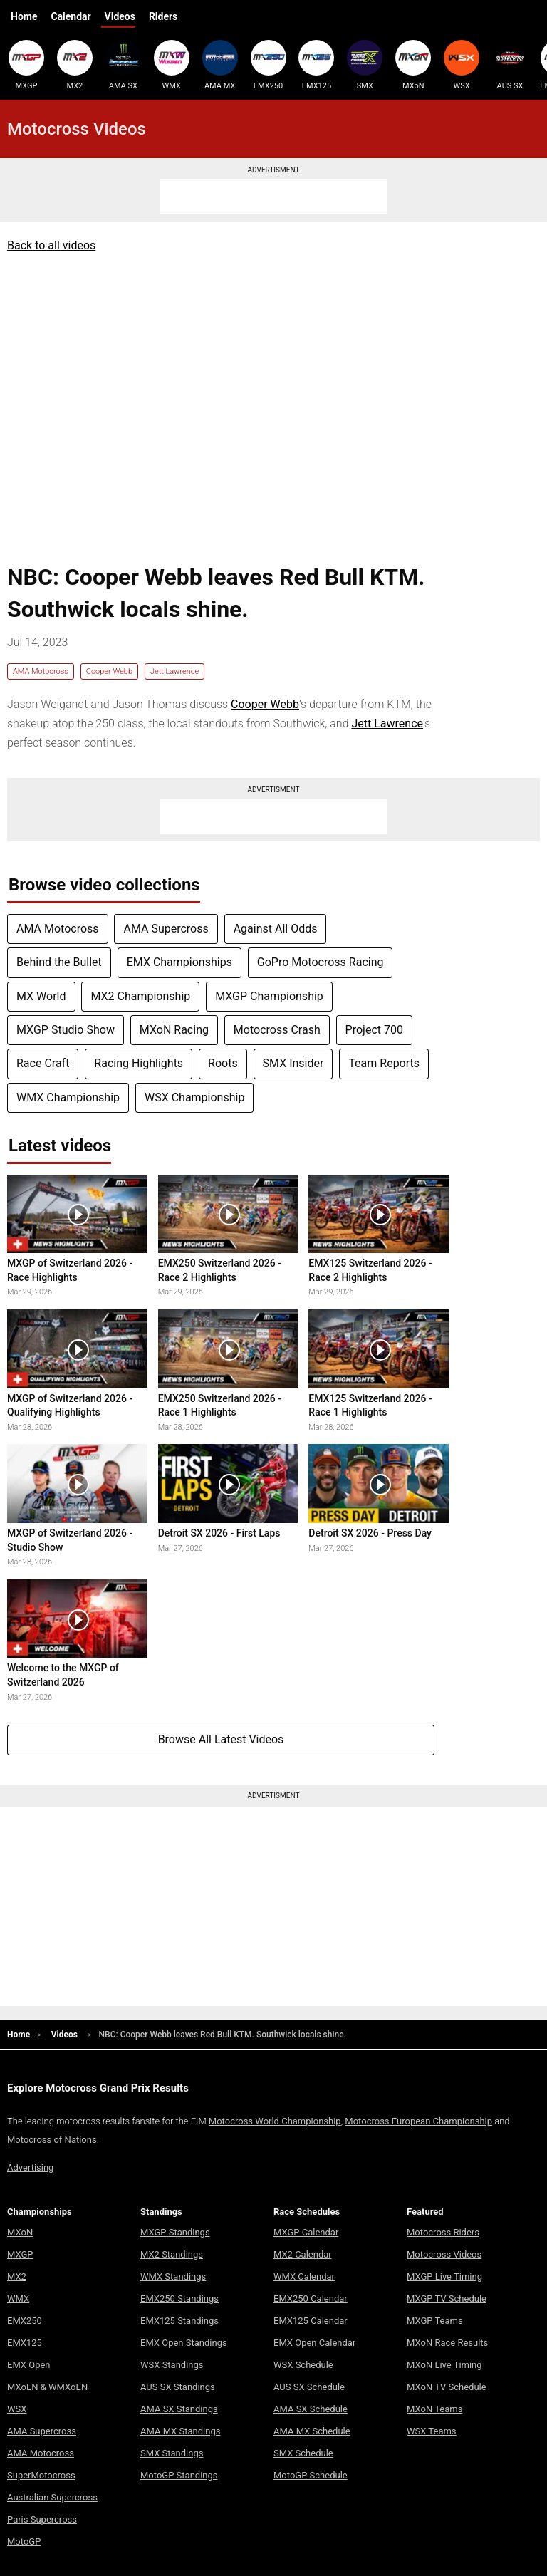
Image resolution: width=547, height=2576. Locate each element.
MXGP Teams (435, 2320)
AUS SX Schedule (309, 2387)
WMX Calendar (304, 2276)
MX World (41, 996)
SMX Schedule (303, 2453)
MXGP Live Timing (444, 2276)
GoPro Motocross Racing (320, 962)
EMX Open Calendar (314, 2342)
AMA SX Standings (179, 2409)
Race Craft (42, 1063)
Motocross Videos (444, 2254)
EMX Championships (179, 962)
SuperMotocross (41, 2475)
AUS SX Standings (177, 2387)
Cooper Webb (109, 671)
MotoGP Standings (179, 2475)
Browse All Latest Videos (221, 1739)
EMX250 (268, 64)
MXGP (26, 64)
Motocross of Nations (52, 2139)
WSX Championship (194, 1097)
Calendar (70, 16)
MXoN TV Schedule (446, 2387)
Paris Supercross (42, 2519)
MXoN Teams (434, 2409)
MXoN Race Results (447, 2342)
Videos (120, 16)
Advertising (30, 2167)
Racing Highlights (138, 1063)
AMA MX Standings (180, 2431)
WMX (171, 64)
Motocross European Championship (418, 2121)
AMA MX (220, 64)
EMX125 (316, 64)
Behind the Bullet (59, 962)
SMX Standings (171, 2453)
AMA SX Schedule (311, 2409)
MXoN (413, 64)
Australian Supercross (52, 2497)
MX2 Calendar (303, 2254)
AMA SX (123, 64)
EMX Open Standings (183, 2342)
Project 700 (374, 1030)
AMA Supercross (165, 928)
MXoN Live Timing (444, 2364)
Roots (223, 1063)
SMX (364, 64)
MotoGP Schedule (311, 2475)
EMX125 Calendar (311, 2320)
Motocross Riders (443, 2232)
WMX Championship (68, 1097)
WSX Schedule (303, 2364)
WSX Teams (432, 2431)
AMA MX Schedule (312, 2431)
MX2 (74, 64)
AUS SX (509, 64)
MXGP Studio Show (65, 1030)
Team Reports (384, 1063)
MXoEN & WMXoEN (47, 2387)
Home (24, 16)
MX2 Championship (140, 996)
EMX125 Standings (179, 2320)
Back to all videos (51, 245)
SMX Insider (293, 1063)
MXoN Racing (174, 1030)
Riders (163, 16)
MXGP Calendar (306, 2232)
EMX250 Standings (179, 2298)
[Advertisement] (273, 196)
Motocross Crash (277, 1030)
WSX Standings (172, 2364)
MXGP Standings (175, 2232)
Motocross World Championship (275, 2121)
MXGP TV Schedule (446, 2298)
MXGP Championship (269, 996)
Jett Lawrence (174, 671)
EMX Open (29, 2364)
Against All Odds (276, 928)
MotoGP (24, 2541)
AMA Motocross (40, 671)
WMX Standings (173, 2276)
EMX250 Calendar (311, 2298)
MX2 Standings (171, 2254)
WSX (461, 64)
